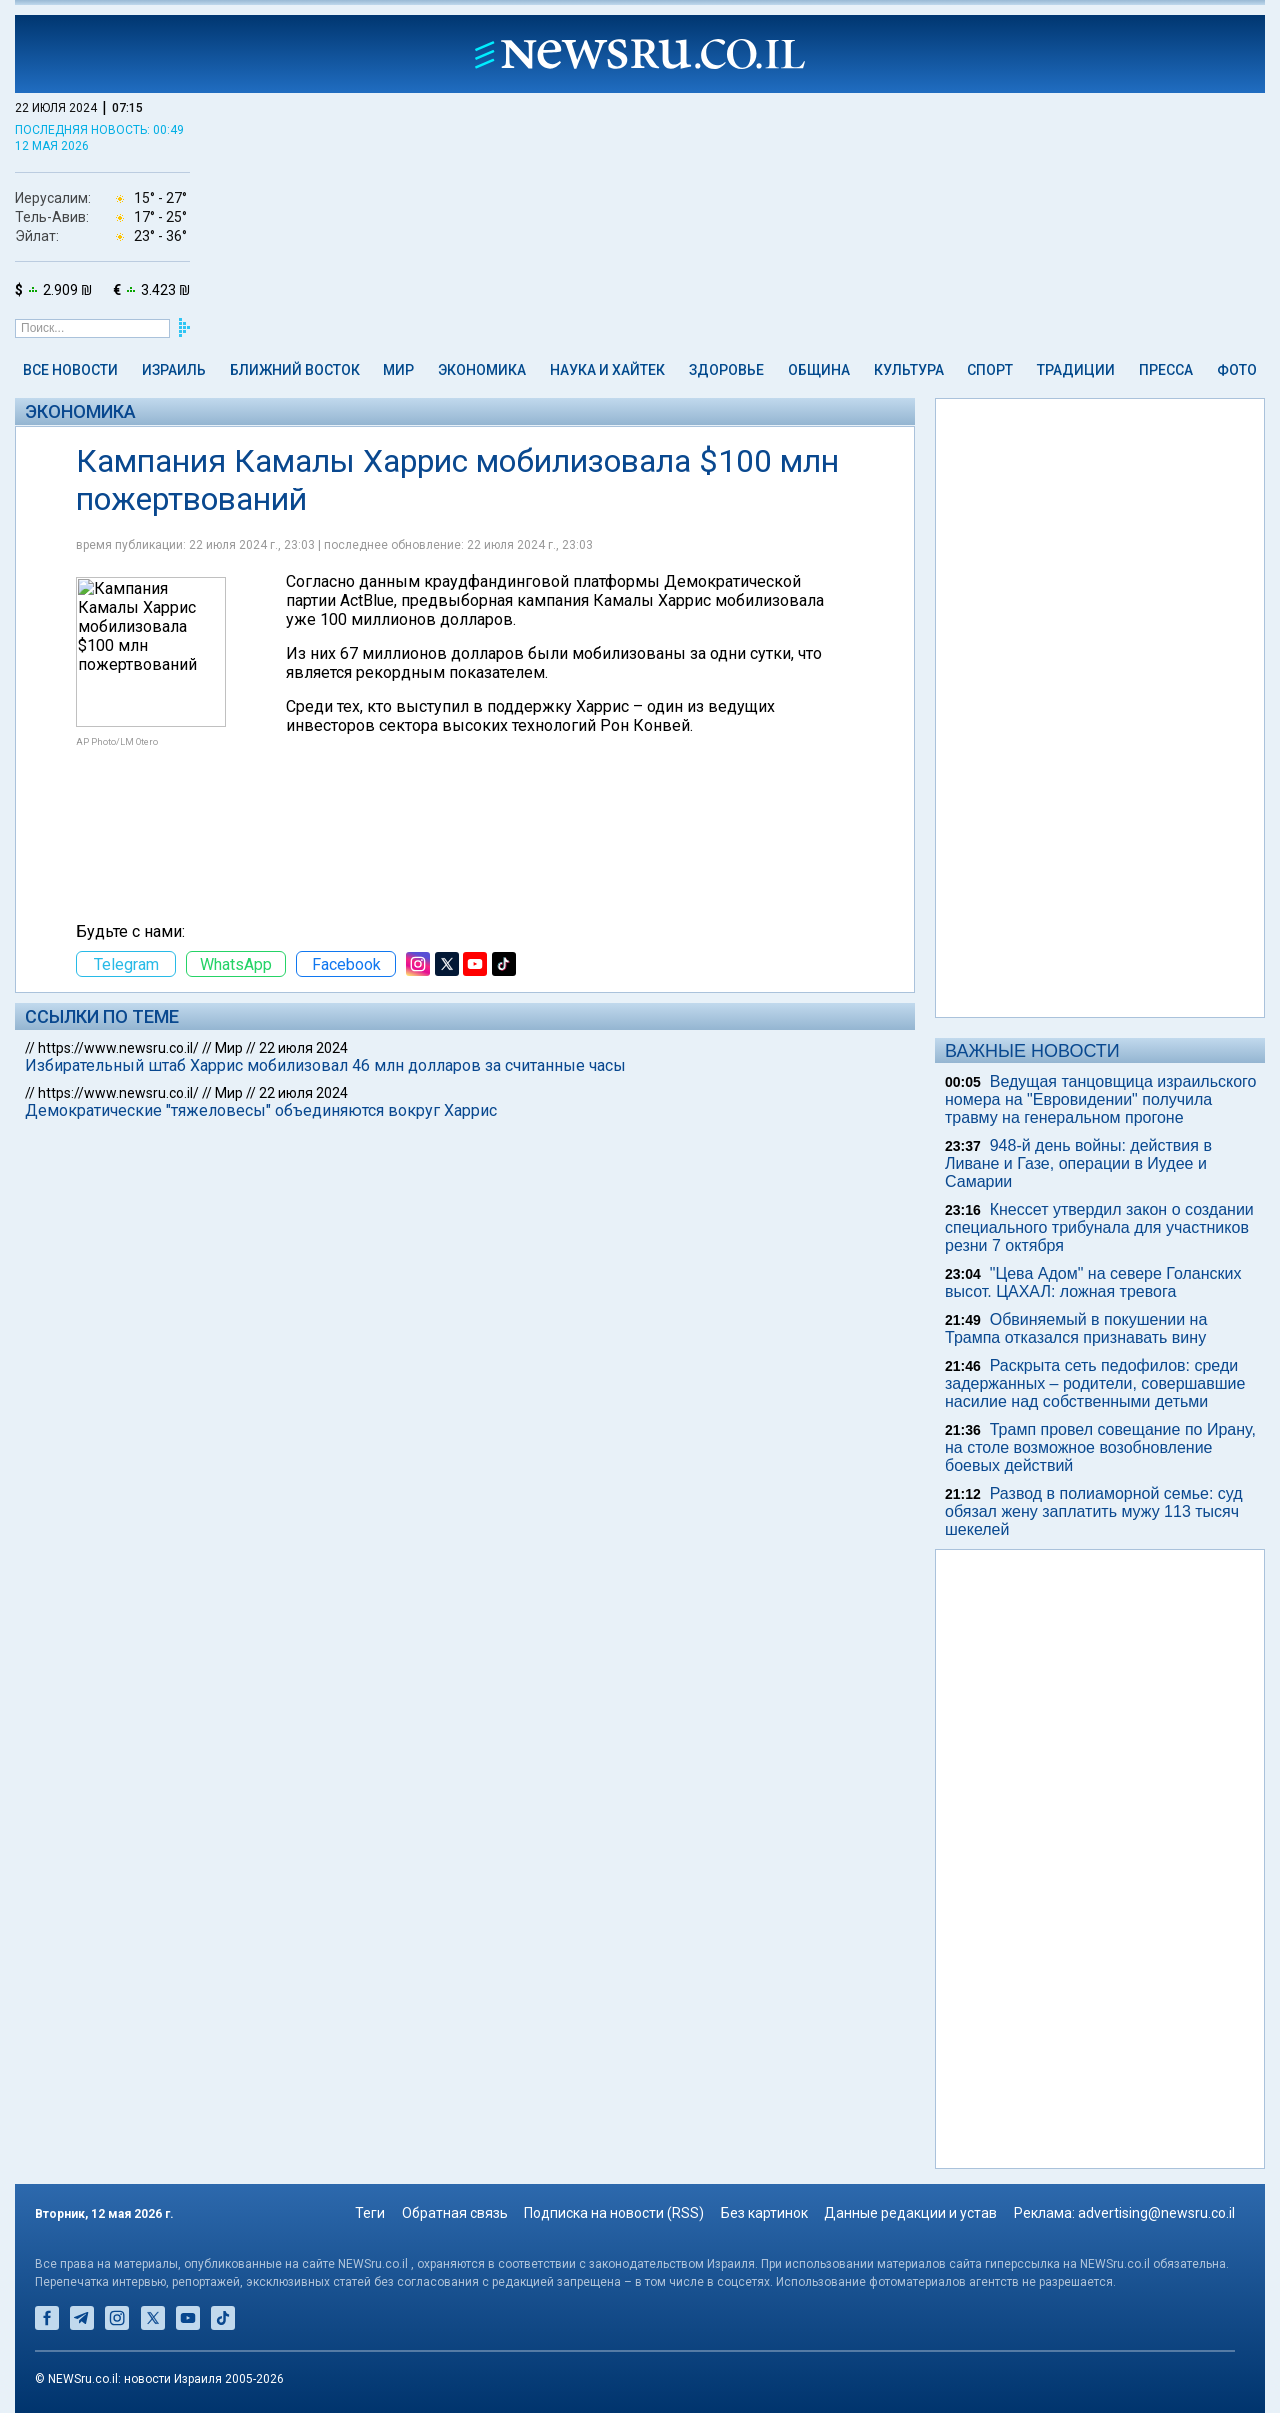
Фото (1237, 370)
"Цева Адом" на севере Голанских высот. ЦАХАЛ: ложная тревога (1093, 1282)
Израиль (174, 370)
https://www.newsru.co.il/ (118, 1048)
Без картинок (764, 2213)
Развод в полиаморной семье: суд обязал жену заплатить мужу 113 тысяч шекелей (1094, 1511)
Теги (370, 2213)
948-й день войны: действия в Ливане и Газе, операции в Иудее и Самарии (1078, 1163)
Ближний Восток (295, 370)
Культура (909, 370)
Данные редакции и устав (910, 2213)
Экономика (482, 370)
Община (819, 370)
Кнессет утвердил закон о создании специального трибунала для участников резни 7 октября (1099, 1227)
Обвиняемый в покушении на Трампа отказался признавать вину (1076, 1328)
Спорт (990, 370)
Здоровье (726, 370)
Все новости (70, 370)
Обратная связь (455, 2213)
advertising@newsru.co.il (1156, 2213)
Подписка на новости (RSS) (614, 2213)
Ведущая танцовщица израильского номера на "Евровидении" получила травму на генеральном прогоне (1100, 1099)
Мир (398, 370)
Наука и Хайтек (607, 370)
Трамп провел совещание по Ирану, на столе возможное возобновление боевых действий (1100, 1447)
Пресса (1166, 370)
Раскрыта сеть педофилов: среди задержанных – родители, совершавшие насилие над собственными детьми (1095, 1383)
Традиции (1076, 370)
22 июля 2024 (303, 1048)
